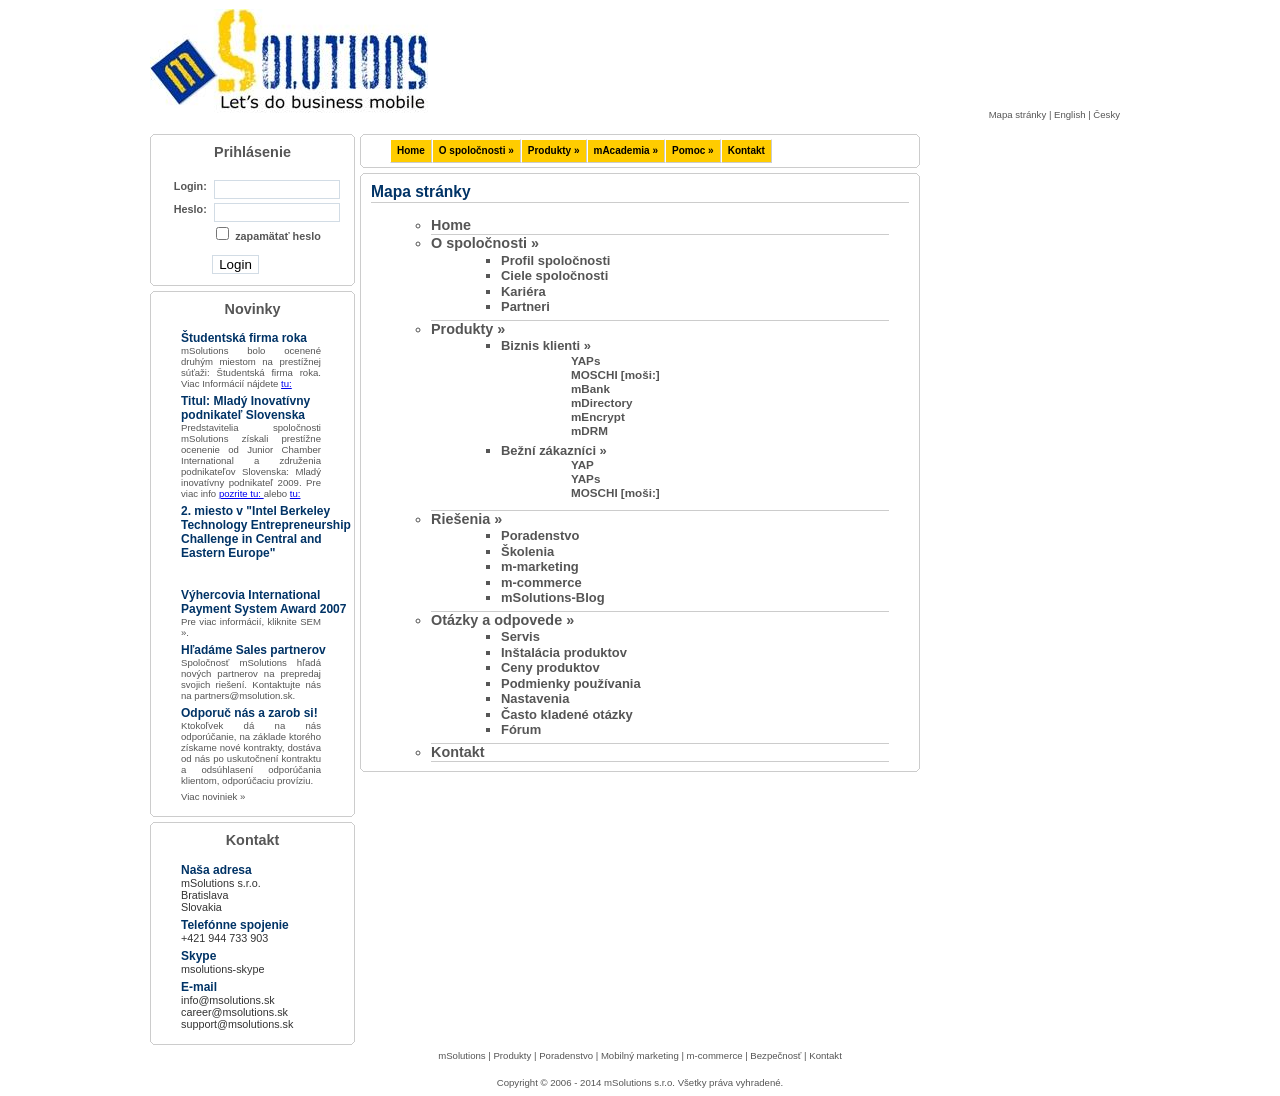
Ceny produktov (550, 667)
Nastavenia (535, 698)
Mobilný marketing (640, 1055)
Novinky (253, 309)
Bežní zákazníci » (554, 450)
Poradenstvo (540, 535)
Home (411, 150)
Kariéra (523, 291)
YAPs (585, 360)
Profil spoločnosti (555, 260)
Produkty (512, 1055)
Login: (190, 186)
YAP (582, 464)
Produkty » (554, 150)
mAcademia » (626, 150)
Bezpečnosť (775, 1055)
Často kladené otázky (567, 714)
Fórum (521, 729)
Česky (1106, 114)
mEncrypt (598, 416)
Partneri (525, 306)
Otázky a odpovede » (502, 620)
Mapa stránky (1018, 114)
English (1069, 114)
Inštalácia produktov (564, 652)
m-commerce (541, 582)
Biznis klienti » (546, 345)
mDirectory (602, 402)
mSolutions (461, 1055)
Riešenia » (466, 519)
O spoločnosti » (476, 150)
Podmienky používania (571, 683)
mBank (590, 388)
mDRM (589, 430)
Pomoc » (693, 150)
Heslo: (190, 209)
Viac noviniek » (213, 796)
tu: (286, 383)
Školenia (527, 551)
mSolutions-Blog (553, 597)
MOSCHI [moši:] (615, 374)
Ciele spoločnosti (554, 275)
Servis (520, 636)
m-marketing (540, 566)
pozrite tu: (241, 493)
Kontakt (746, 150)
